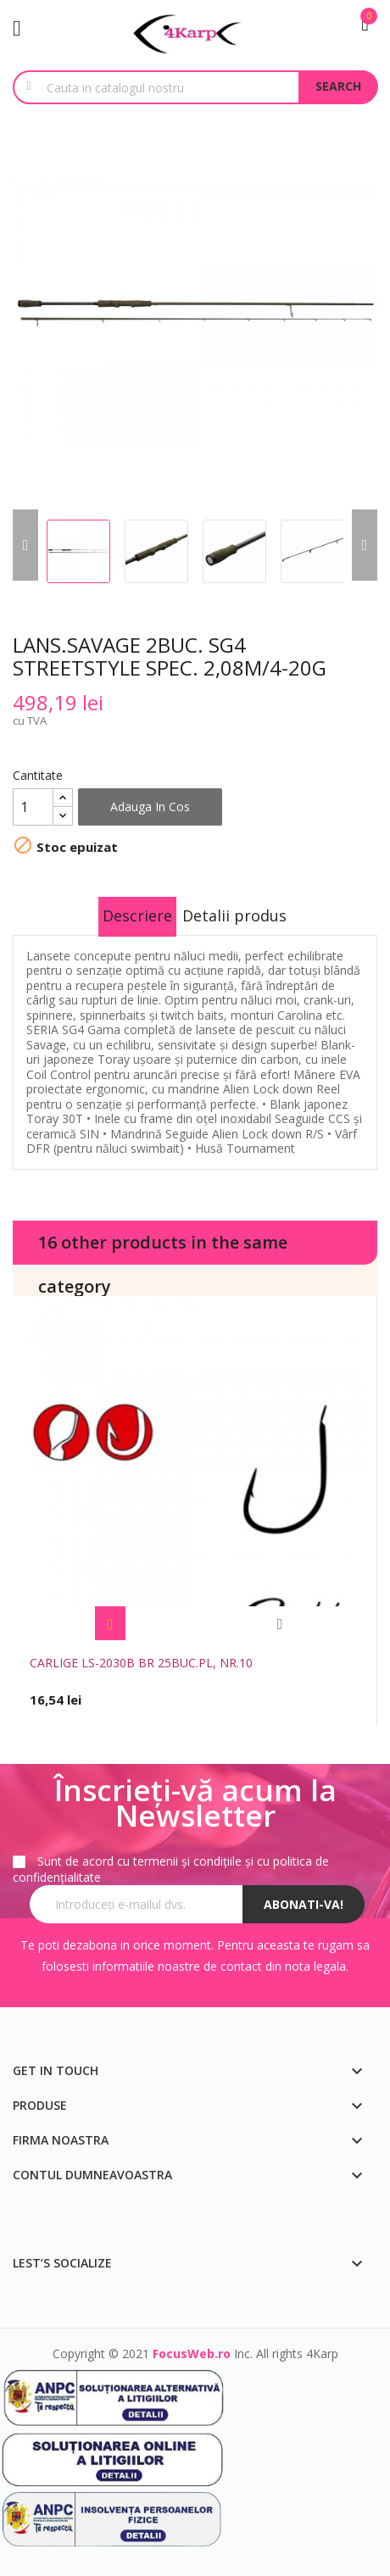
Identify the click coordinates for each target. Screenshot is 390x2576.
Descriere (137, 915)
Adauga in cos (150, 806)
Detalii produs (234, 915)
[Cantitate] (33, 807)
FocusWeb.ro (192, 2353)
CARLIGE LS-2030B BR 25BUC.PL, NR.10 (141, 1663)
